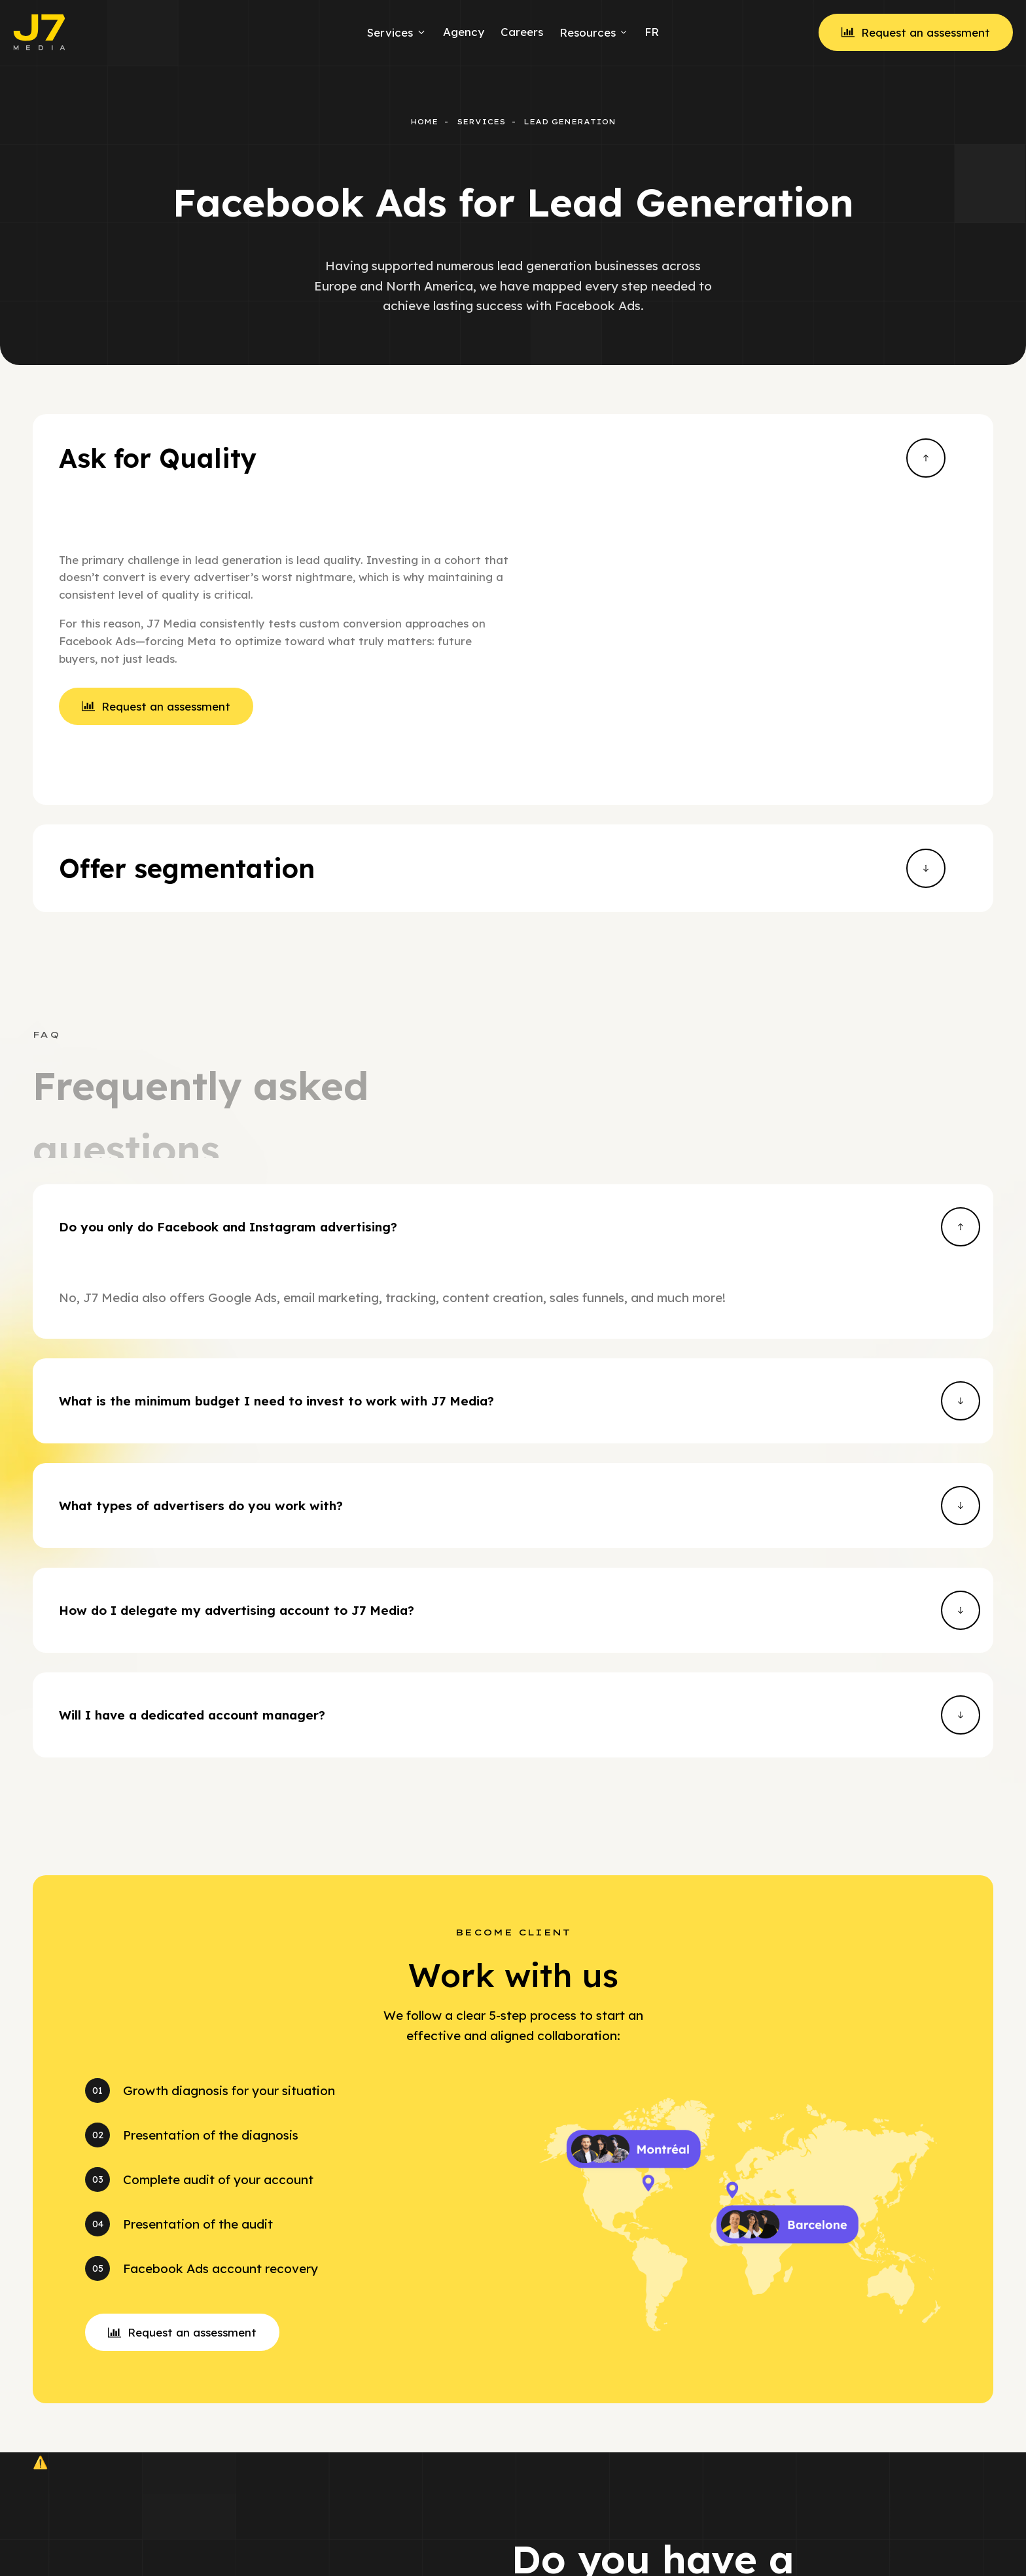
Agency (463, 32)
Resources (593, 32)
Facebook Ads (550, 2542)
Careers (522, 32)
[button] (182, 2083)
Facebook (710, 2542)
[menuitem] (650, 32)
